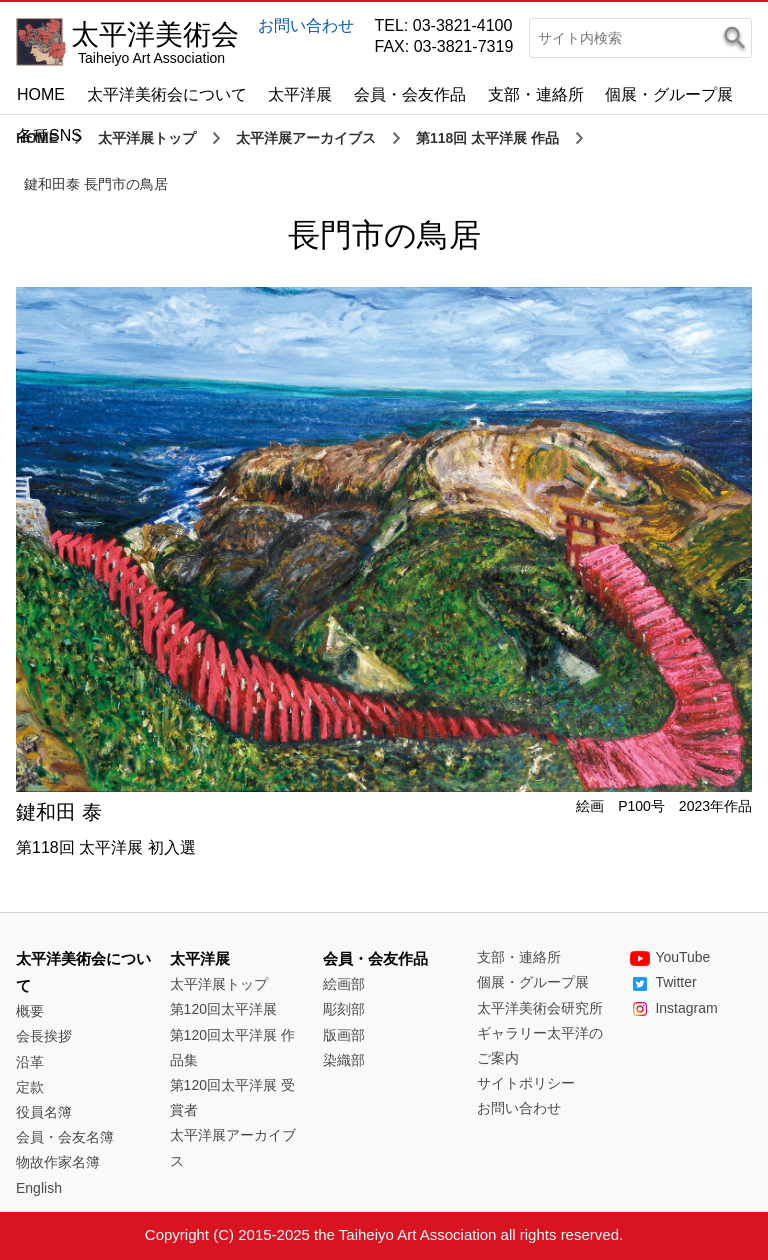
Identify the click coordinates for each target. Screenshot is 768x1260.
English (39, 1188)
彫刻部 (344, 1009)
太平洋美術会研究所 (540, 1008)
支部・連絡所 (536, 94)
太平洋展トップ (147, 138)
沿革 (30, 1062)
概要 (30, 1011)
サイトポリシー (526, 1083)
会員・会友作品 (410, 94)
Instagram (673, 1008)
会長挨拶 (44, 1036)
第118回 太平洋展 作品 (487, 138)
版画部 (344, 1035)
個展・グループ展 (669, 94)
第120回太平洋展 (223, 1009)
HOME (41, 94)
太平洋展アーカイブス (306, 138)
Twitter (663, 982)
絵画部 (344, 984)
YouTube (670, 957)
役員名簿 (44, 1112)
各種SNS (49, 135)
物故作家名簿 (58, 1162)
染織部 (344, 1060)
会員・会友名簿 (65, 1137)
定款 (30, 1087)
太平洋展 (300, 94)
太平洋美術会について (167, 94)
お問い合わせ (306, 25)
